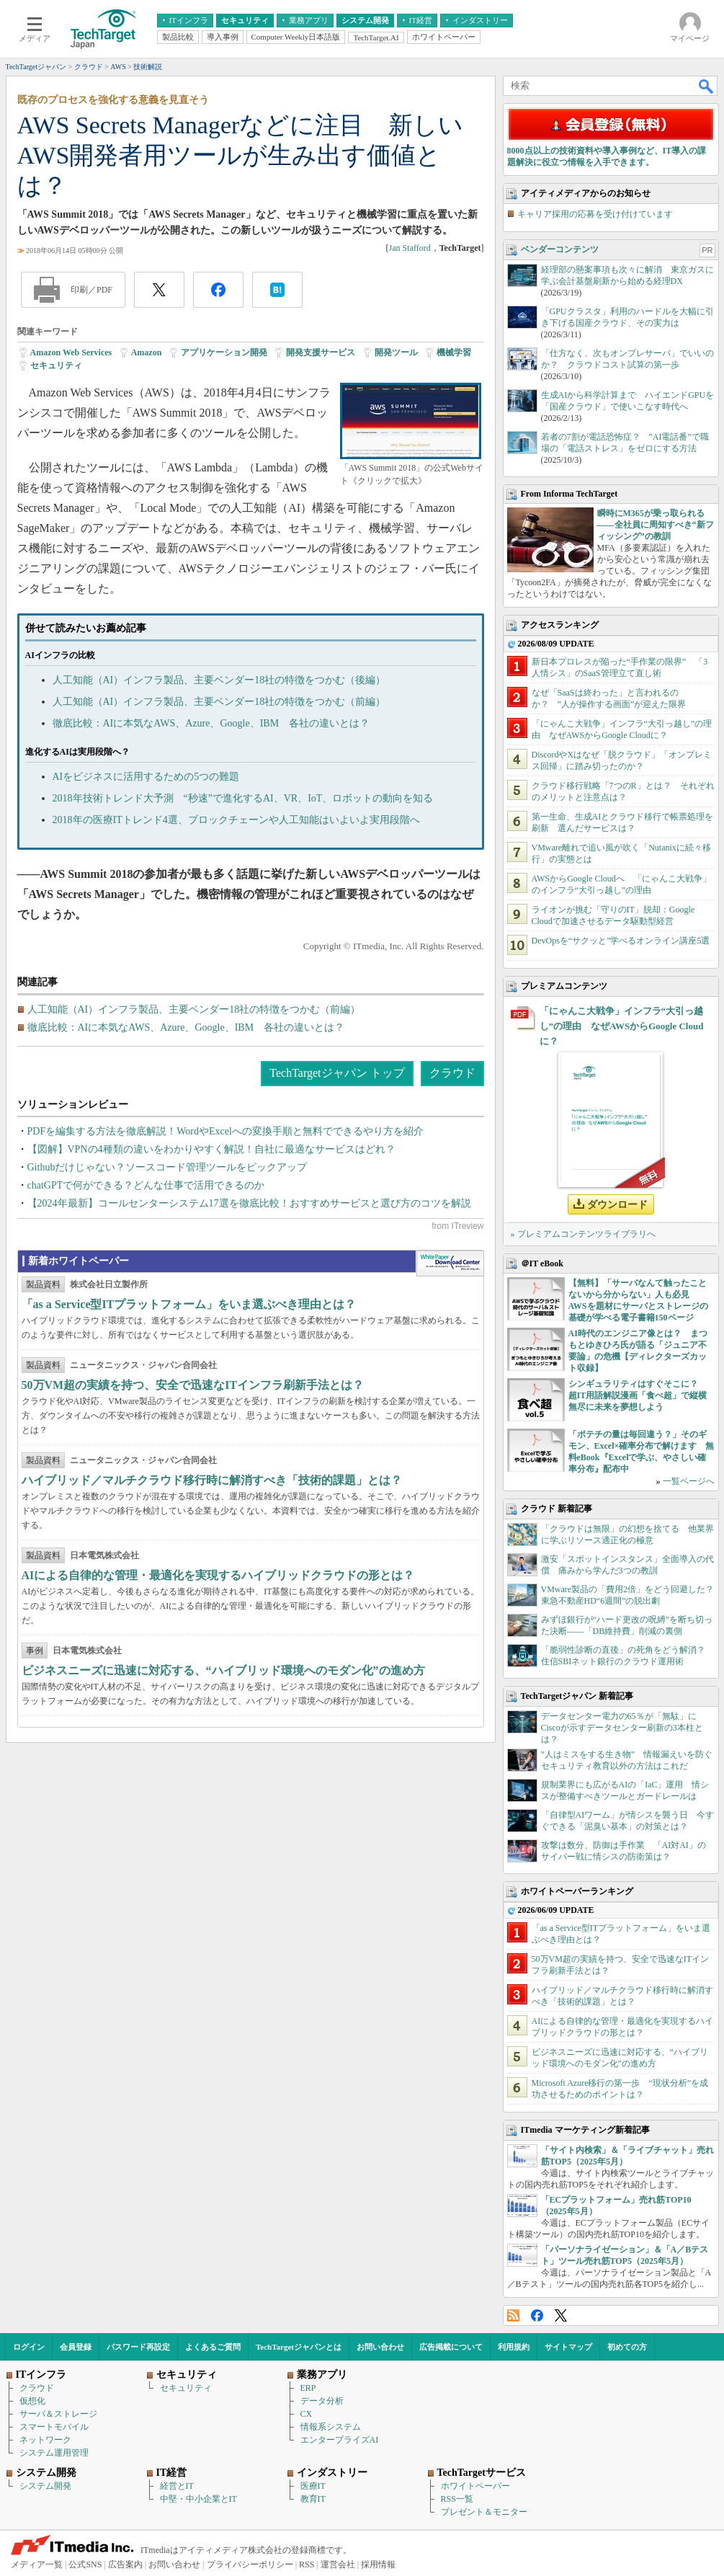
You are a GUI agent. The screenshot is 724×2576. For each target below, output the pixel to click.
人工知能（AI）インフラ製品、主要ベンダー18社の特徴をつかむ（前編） (219, 701)
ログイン (29, 2346)
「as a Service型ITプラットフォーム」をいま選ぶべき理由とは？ (189, 1304)
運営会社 (338, 2564)
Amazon (146, 352)
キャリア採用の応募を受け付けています (595, 214)
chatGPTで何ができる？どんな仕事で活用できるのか (146, 1185)
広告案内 (125, 2564)
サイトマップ (568, 2346)
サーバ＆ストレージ (58, 2414)
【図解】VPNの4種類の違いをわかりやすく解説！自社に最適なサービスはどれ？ (211, 1149)
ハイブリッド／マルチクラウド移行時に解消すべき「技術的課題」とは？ (212, 1480)
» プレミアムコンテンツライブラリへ (583, 1234)
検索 (707, 86)
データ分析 (322, 2401)
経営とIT (177, 2486)
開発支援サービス (320, 352)
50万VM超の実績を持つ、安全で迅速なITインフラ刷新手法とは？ (193, 1385)
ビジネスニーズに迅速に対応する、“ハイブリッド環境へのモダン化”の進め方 (223, 1670)
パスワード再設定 (138, 2346)
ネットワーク (45, 2440)
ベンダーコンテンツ (560, 249)
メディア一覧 (37, 2564)
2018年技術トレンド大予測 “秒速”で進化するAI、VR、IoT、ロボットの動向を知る (243, 798)
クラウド (452, 1073)
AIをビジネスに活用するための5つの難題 (146, 776)
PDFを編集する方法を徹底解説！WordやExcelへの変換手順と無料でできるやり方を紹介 (225, 1131)
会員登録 (75, 2346)
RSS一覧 (457, 2499)
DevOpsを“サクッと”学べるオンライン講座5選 (621, 941)
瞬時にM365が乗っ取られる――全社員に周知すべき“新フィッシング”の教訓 (655, 524)
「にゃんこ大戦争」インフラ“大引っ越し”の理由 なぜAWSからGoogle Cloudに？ (622, 1026)
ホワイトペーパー (475, 2486)
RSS (513, 2315)
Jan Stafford (410, 248)
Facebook (537, 2315)
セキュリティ (56, 365)
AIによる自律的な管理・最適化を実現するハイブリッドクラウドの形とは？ (218, 1575)
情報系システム (330, 2427)
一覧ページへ (689, 1481)
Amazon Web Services (71, 352)
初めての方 (627, 2346)
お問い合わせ (380, 2346)
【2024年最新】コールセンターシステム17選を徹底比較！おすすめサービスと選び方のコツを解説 (249, 1203)
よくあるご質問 (213, 2346)
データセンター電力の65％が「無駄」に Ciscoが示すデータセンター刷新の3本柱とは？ (623, 1727)
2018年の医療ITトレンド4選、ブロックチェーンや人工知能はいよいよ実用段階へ (236, 819)
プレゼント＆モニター (484, 2512)
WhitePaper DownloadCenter (450, 1263)
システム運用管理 (54, 2453)
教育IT (313, 2499)
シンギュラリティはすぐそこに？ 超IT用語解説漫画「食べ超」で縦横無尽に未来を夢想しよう (637, 1395)
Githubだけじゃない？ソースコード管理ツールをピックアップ (167, 1167)
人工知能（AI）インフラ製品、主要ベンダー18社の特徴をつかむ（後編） (219, 680)
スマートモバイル (54, 2427)
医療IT (313, 2486)
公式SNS (85, 2564)
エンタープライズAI (339, 2440)
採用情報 (378, 2564)
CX (306, 2414)
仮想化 (32, 2401)
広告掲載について (451, 2346)
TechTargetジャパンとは (298, 2346)
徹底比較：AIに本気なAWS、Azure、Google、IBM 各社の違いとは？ (211, 723)
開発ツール (396, 352)
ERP (308, 2388)
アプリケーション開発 (224, 352)
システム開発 (45, 2486)
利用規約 (513, 2346)
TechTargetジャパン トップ (336, 1073)
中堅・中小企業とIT (198, 2499)
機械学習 (454, 352)
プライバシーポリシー (250, 2564)
